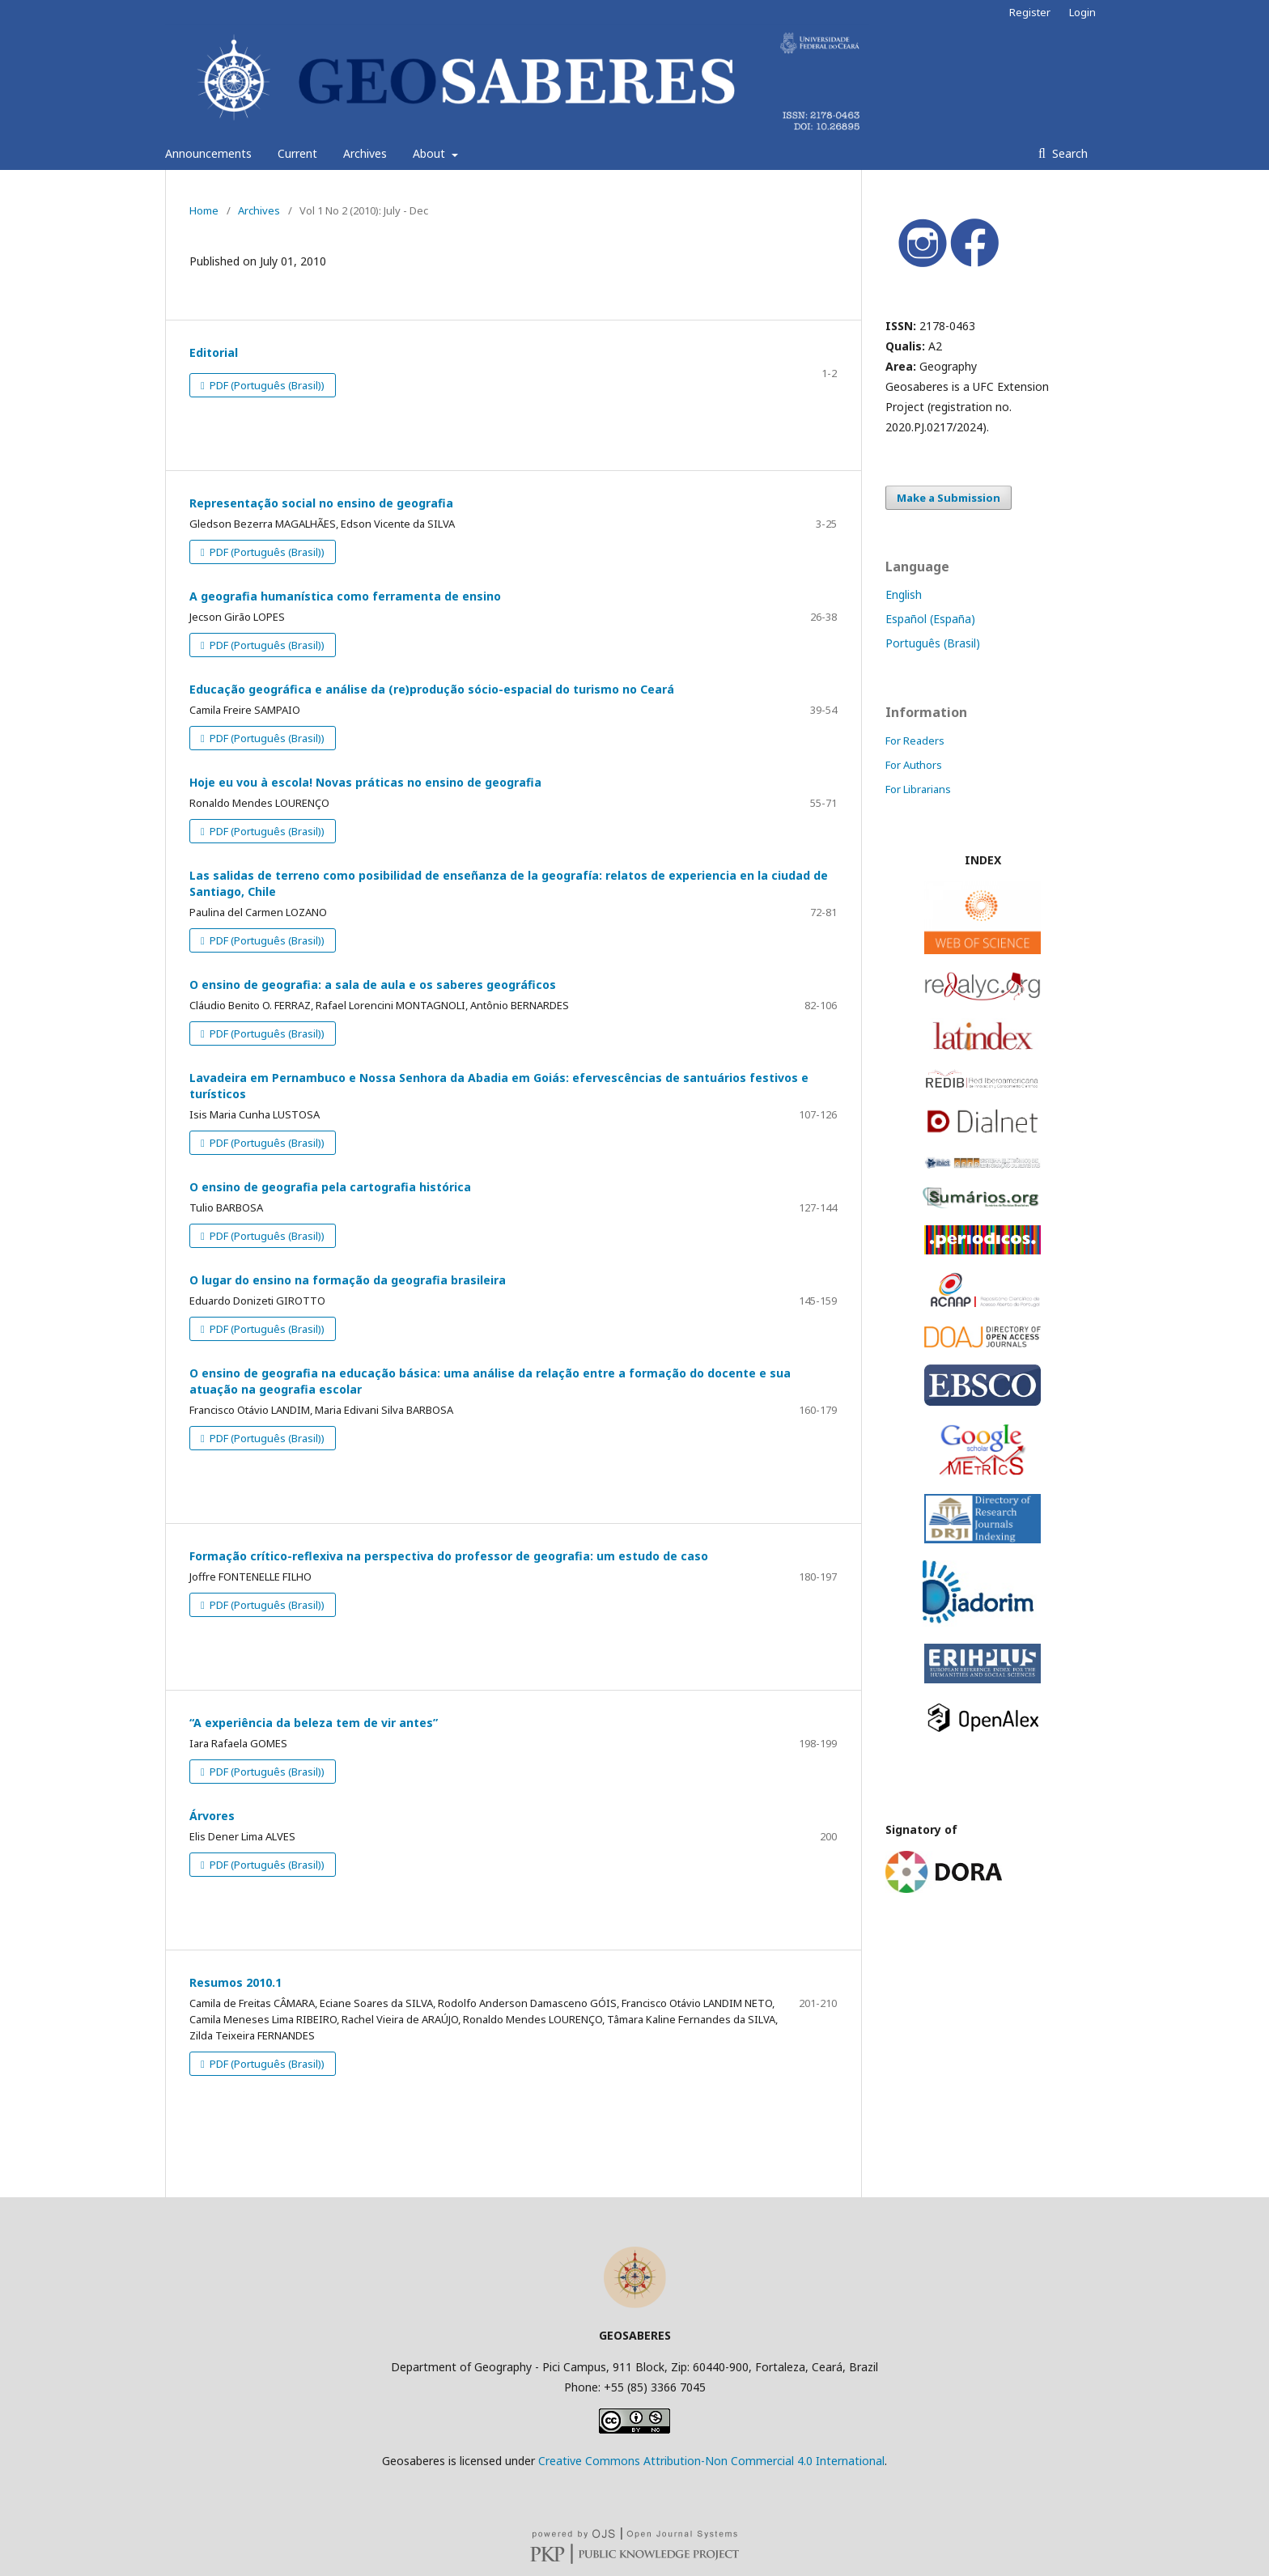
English (903, 594)
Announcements (208, 153)
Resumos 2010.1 (235, 1982)
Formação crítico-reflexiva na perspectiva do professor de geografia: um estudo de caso (448, 1556)
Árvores (212, 1815)
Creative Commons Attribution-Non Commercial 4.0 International (711, 2460)
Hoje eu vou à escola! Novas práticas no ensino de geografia (365, 782)
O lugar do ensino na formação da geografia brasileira (347, 1280)
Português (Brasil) (932, 643)
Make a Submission (948, 497)
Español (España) (930, 618)
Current (297, 153)
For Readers (914, 740)
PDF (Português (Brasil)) (266, 385)
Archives (365, 153)
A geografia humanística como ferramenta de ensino (345, 596)
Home (204, 210)
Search (1068, 153)
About (430, 153)
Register (1029, 12)
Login (1082, 12)
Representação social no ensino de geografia (321, 503)
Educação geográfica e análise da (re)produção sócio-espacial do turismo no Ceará (431, 689)
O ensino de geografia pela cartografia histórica (330, 1187)
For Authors (913, 765)
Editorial (213, 352)
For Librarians (918, 789)
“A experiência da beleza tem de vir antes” (313, 1722)
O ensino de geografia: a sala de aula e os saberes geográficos (372, 984)
